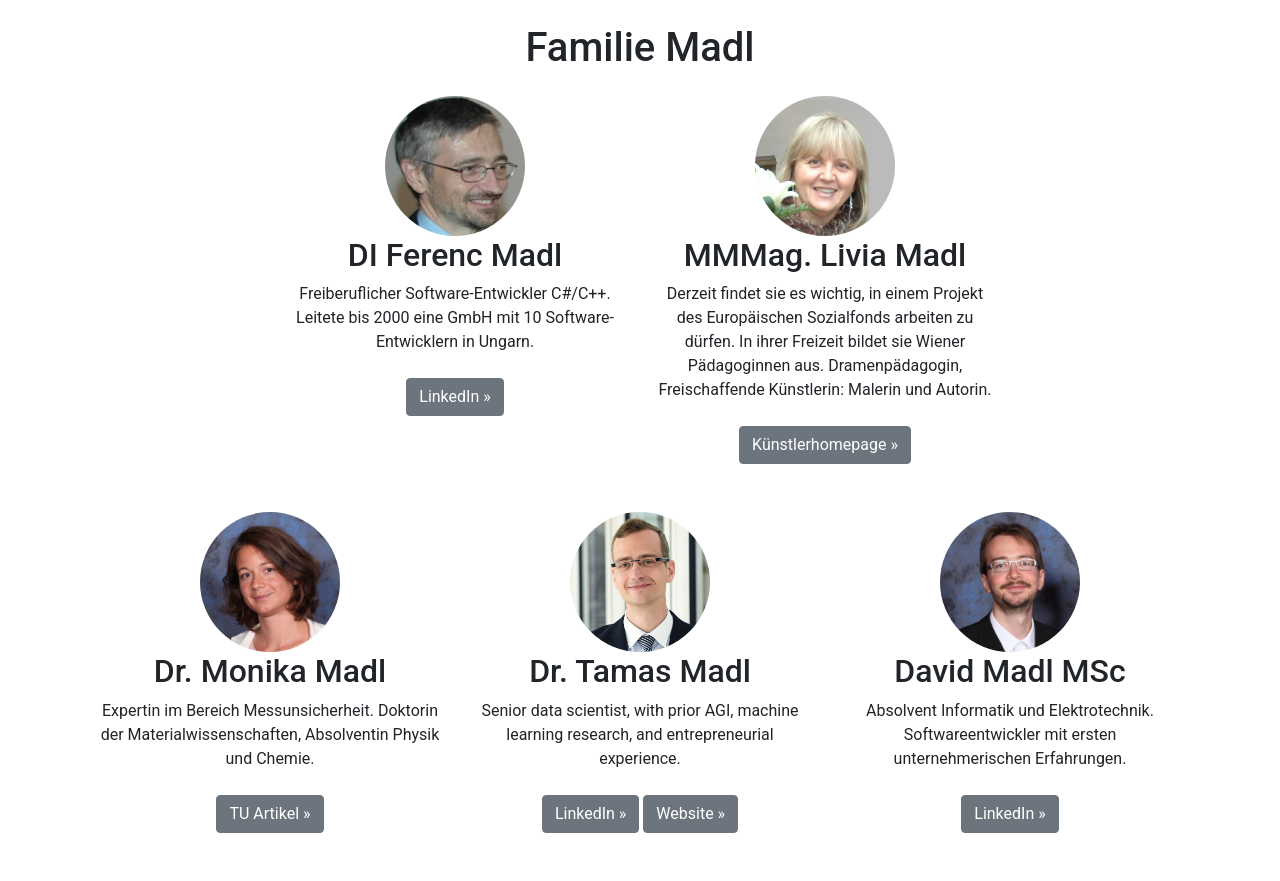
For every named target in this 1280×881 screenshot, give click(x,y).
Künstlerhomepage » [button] (825, 444)
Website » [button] (690, 813)
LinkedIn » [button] (454, 396)
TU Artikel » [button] (269, 813)
